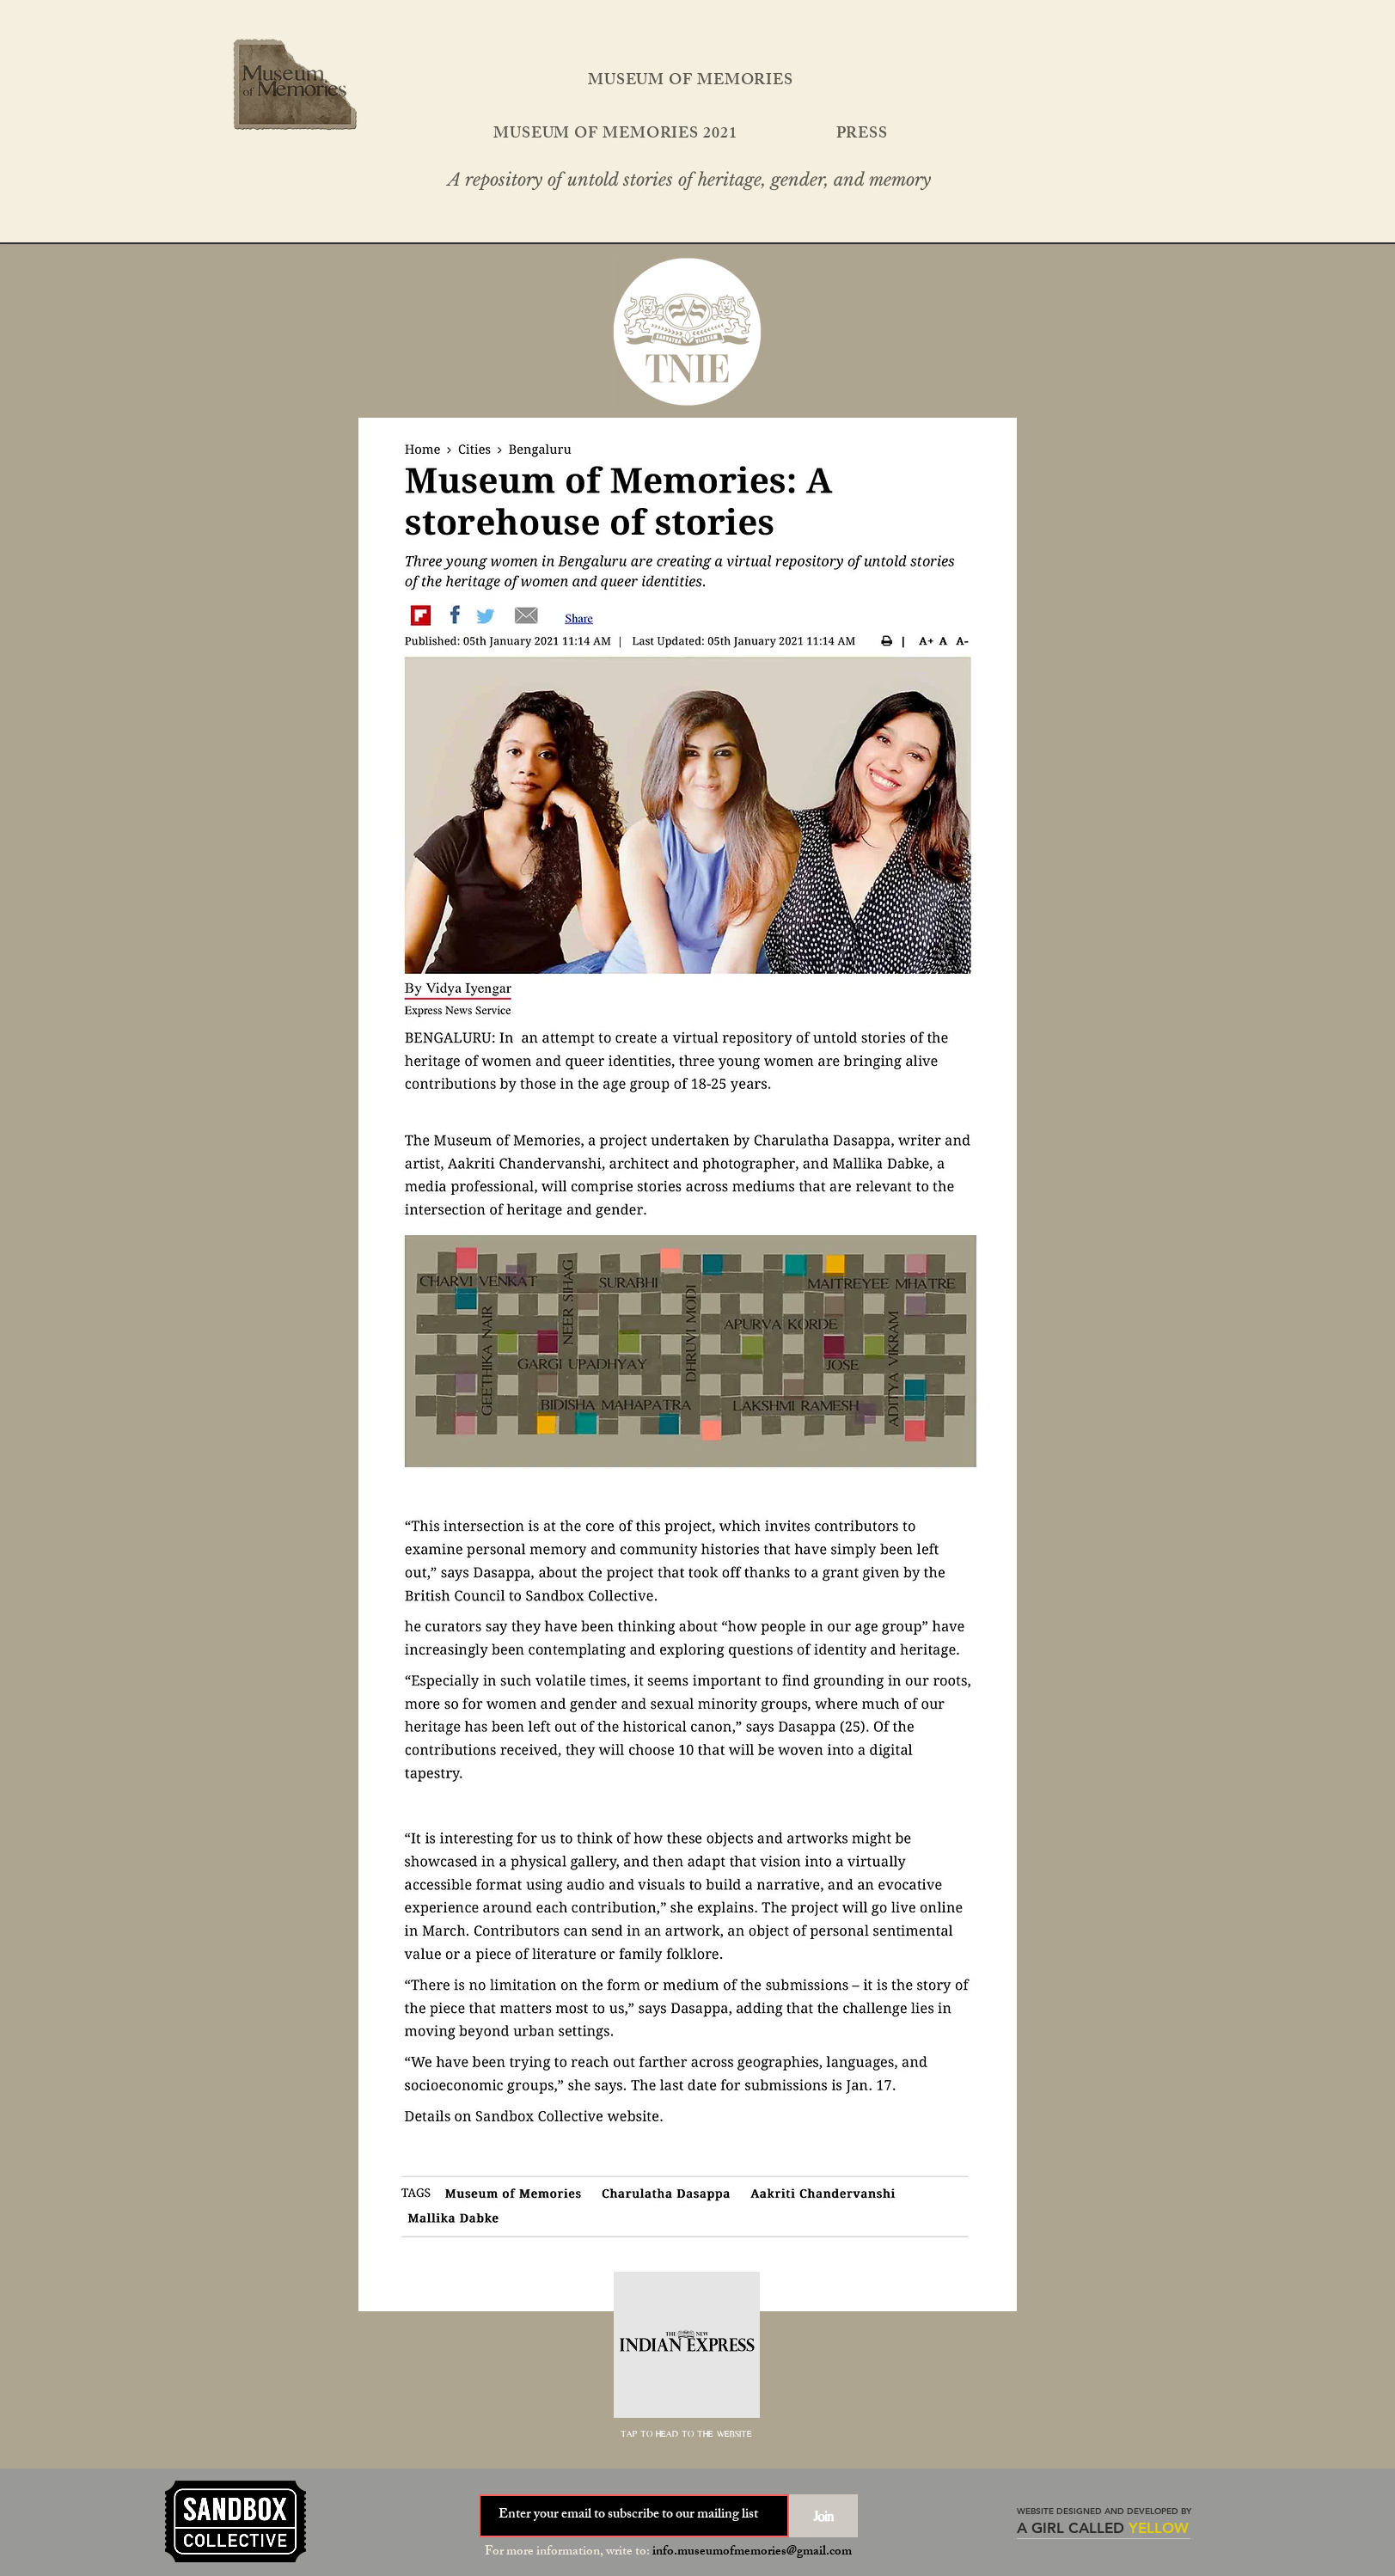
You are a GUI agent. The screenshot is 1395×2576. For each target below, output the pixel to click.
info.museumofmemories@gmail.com (752, 2552)
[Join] (823, 2515)
